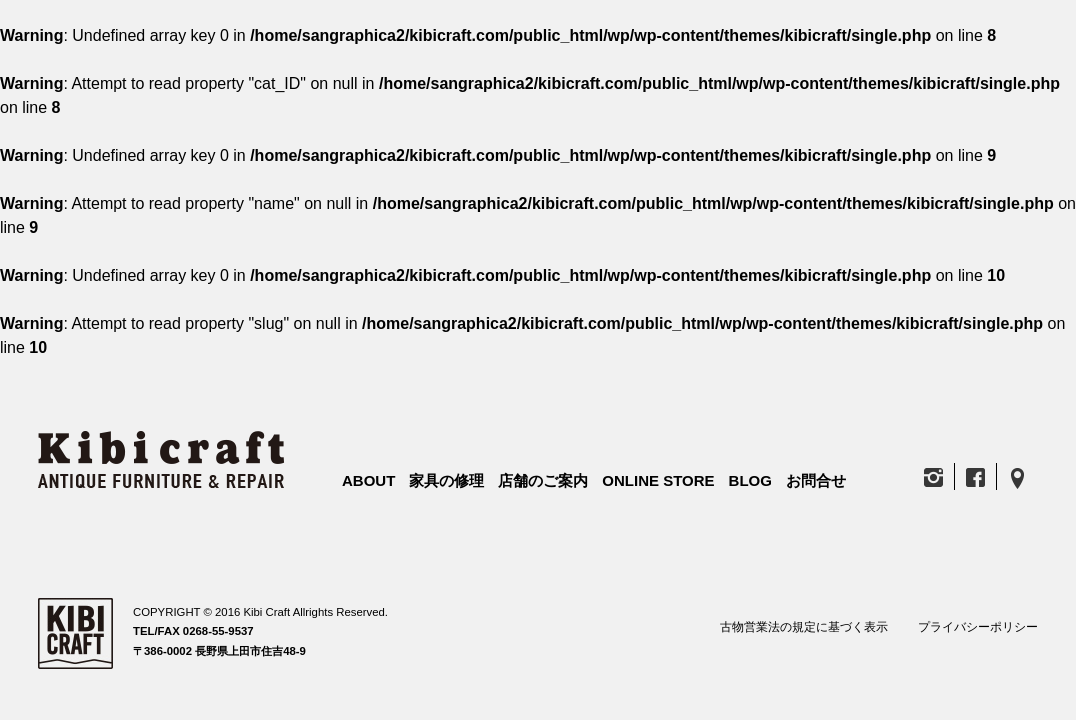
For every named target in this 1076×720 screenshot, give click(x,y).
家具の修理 (446, 480)
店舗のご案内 (543, 480)
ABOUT (368, 480)
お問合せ (816, 480)
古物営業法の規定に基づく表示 (804, 627)
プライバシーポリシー (978, 627)
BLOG (750, 480)
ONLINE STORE (658, 480)
